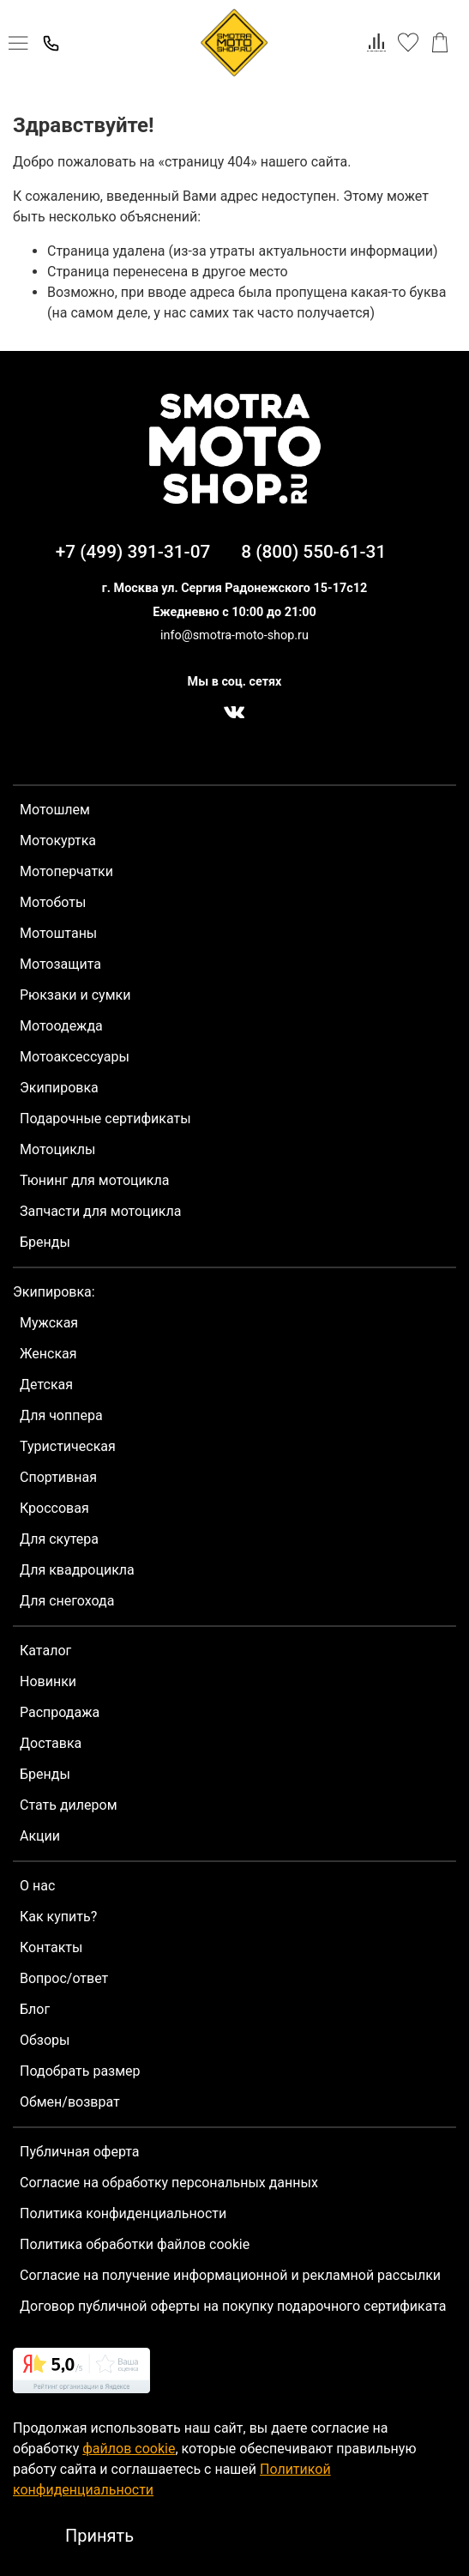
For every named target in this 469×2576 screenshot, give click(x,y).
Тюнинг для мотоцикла (94, 1180)
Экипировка (59, 1087)
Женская (48, 1353)
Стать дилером (68, 1805)
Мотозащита (60, 964)
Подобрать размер (80, 2071)
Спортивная (58, 1477)
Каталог (45, 1650)
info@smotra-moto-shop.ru (234, 635)
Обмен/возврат (70, 2102)
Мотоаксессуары (74, 1057)
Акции (40, 1836)
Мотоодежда (61, 1026)
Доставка (50, 1743)
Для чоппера (61, 1415)
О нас (37, 1886)
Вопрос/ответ (64, 1978)
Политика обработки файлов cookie (135, 2244)
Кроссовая (54, 1508)
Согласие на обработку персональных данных (169, 2182)
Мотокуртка (58, 840)
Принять (99, 2535)
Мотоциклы (57, 1149)
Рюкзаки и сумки (75, 995)
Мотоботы (53, 902)
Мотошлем (55, 809)
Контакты (51, 1947)
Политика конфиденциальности (123, 2213)
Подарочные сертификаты (105, 1118)
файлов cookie (128, 2448)
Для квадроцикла (77, 1570)
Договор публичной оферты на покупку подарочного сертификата (233, 2306)
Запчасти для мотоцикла (100, 1211)
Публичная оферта (80, 2152)
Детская (46, 1384)
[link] (81, 2373)
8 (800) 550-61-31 (313, 551)
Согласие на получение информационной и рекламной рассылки (230, 2275)
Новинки (48, 1681)
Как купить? (58, 1916)
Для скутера (59, 1539)
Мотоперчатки (66, 871)
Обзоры (45, 2040)
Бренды (45, 1242)
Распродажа (59, 1712)
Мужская (49, 1323)
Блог (35, 2009)
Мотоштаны (58, 933)
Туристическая (68, 1446)
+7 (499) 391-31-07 (133, 551)
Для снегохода (67, 1601)
